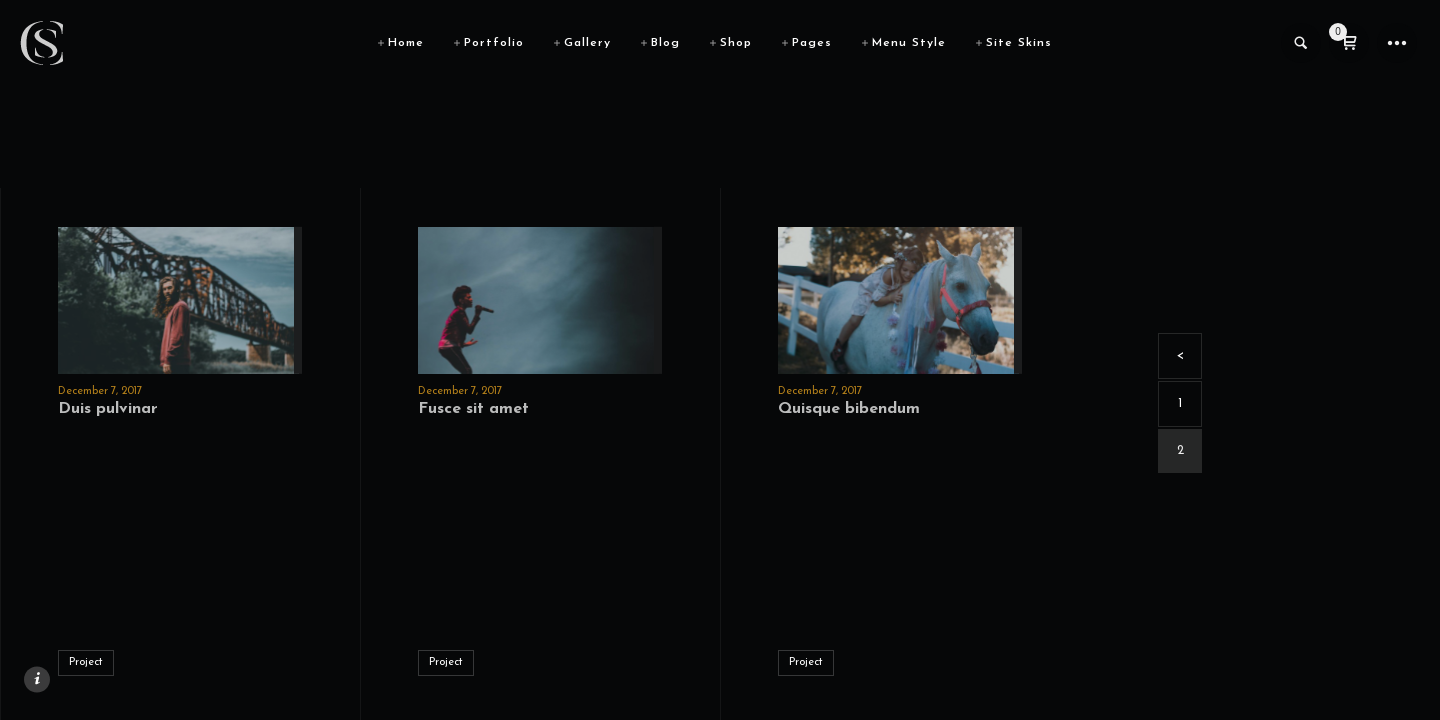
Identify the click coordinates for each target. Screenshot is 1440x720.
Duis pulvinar (108, 409)
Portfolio (494, 43)
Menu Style (909, 43)
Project (86, 662)
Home (406, 43)
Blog (665, 43)
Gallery (587, 43)
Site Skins (1019, 43)
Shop (736, 43)
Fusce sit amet (473, 409)
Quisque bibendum (849, 409)
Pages (812, 43)
